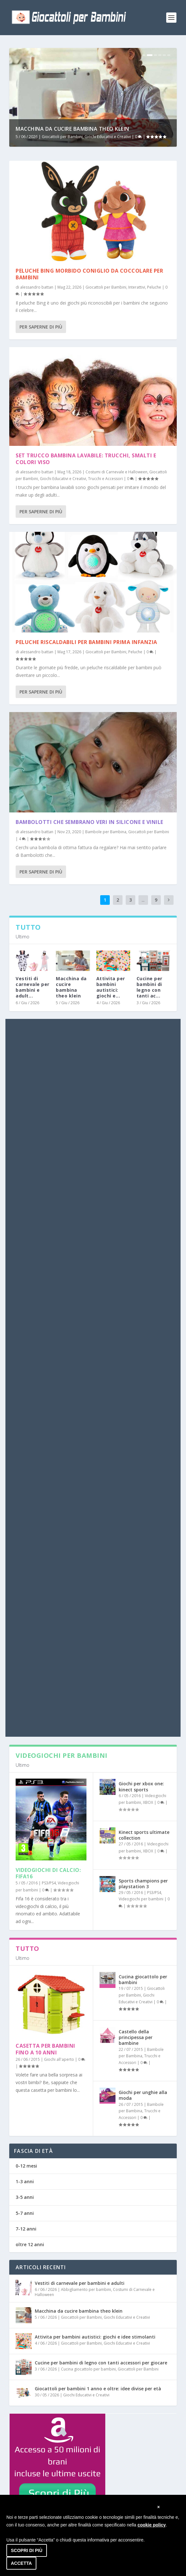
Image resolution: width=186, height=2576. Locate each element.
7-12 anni (26, 2229)
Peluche (154, 287)
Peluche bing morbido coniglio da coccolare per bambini (89, 274)
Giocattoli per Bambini (62, 136)
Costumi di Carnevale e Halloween (116, 472)
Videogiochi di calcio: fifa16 (48, 1873)
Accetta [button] (21, 2563)
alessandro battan (36, 287)
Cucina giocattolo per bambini (143, 1979)
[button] (158, 2507)
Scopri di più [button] (26, 2550)
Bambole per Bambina (105, 831)
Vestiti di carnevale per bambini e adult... (32, 987)
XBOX (148, 1802)
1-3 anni (25, 2181)
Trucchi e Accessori (105, 478)
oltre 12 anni (30, 2244)
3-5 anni (25, 2197)
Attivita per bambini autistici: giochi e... (110, 987)
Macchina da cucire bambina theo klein (72, 128)
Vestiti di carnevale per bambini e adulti (79, 2283)
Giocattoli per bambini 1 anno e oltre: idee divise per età (98, 2389)
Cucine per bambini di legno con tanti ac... (149, 987)
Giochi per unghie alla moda (143, 2095)
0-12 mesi (26, 2166)
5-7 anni (25, 2213)
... (143, 900)
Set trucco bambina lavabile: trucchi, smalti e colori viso (86, 459)
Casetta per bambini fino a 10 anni (45, 2049)
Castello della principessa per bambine (136, 2037)
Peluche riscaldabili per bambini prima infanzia (86, 642)
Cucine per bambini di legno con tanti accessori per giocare (101, 2363)
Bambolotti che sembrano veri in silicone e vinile (89, 822)
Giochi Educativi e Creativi (108, 136)
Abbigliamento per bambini (86, 2289)
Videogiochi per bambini (141, 1899)
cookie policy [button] (152, 2524)
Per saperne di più (40, 327)
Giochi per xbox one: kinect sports (141, 1786)
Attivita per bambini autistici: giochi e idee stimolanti (95, 2337)
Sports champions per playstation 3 (143, 1883)
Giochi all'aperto (59, 2059)
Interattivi (136, 287)
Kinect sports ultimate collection (144, 1835)
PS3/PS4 (49, 1883)
